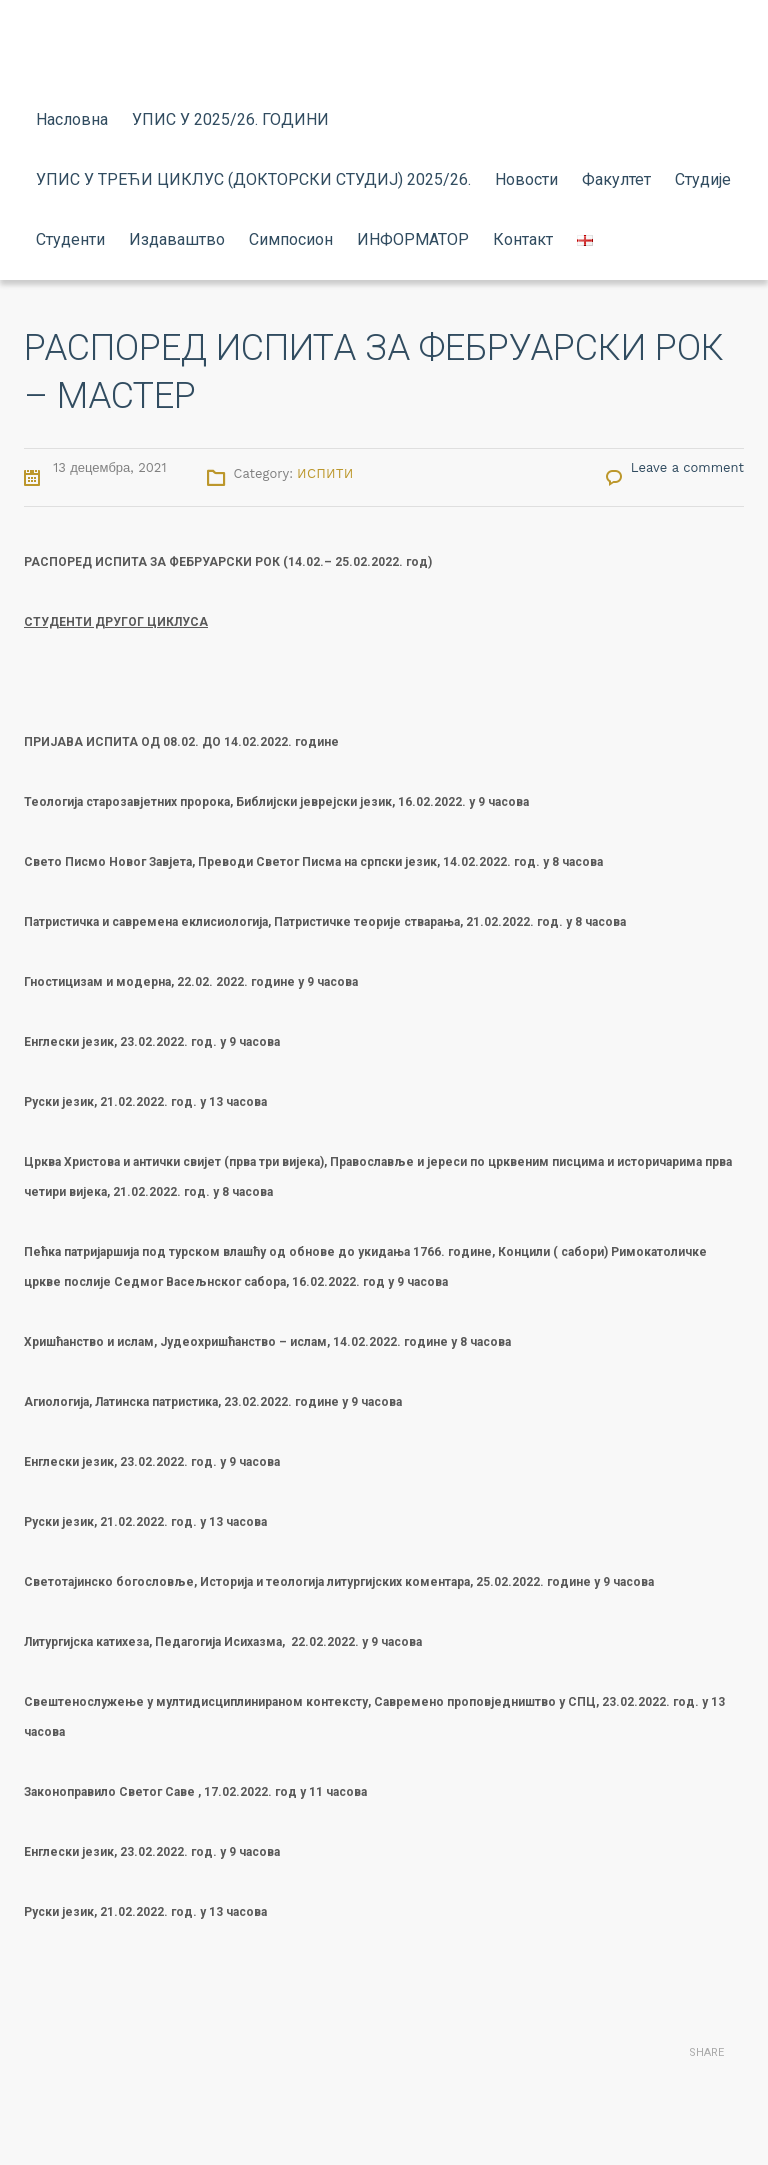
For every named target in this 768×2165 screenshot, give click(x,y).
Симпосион (291, 239)
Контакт (523, 239)
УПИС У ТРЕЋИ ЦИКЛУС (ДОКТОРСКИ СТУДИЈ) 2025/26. (253, 179)
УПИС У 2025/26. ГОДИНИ (230, 119)
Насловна (72, 119)
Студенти (70, 239)
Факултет (616, 179)
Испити (326, 474)
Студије (703, 179)
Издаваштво (177, 239)
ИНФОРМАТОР (413, 239)
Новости (526, 179)
